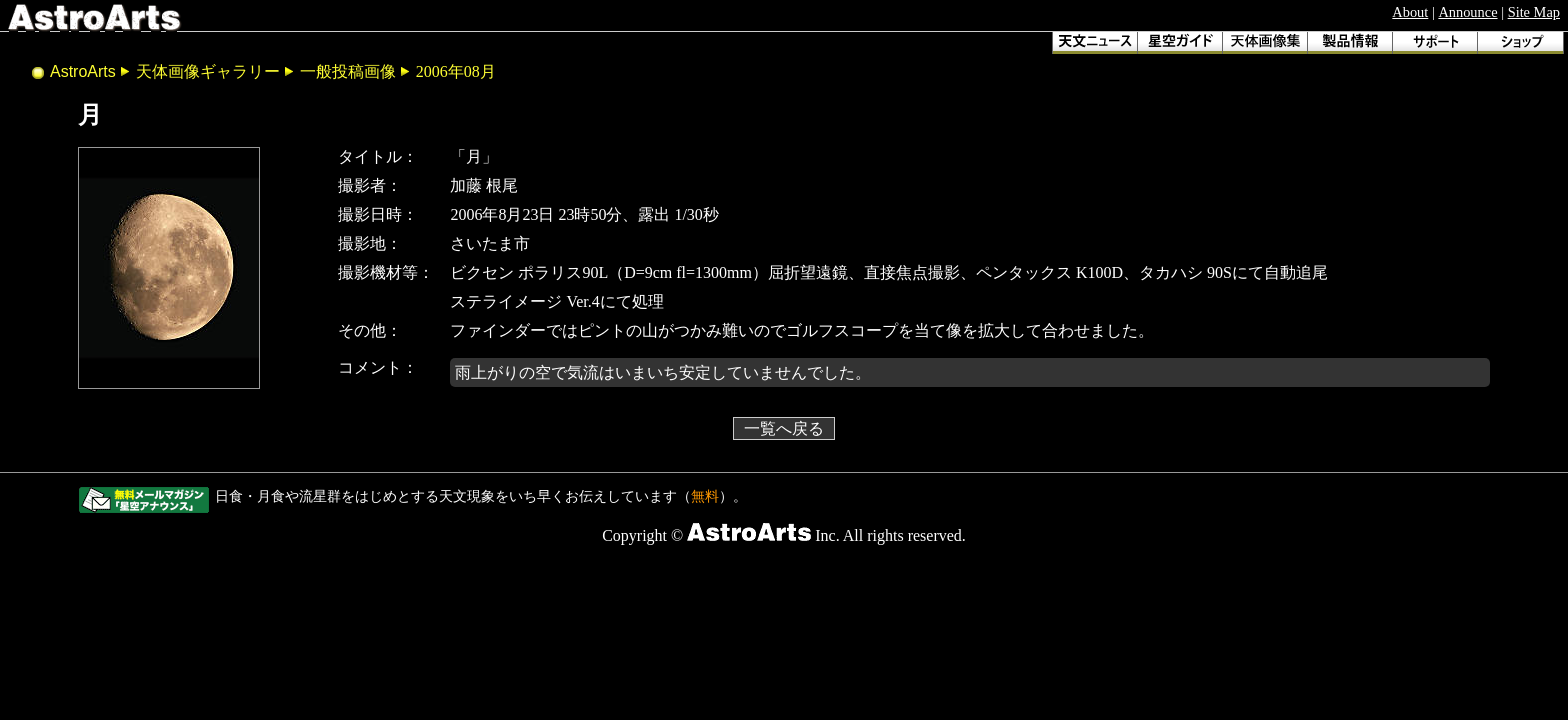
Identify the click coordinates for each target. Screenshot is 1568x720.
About (1410, 12)
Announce (1467, 12)
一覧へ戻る (784, 428)
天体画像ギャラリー (208, 71)
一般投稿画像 (348, 71)
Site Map (1534, 12)
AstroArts (83, 71)
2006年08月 (456, 71)
